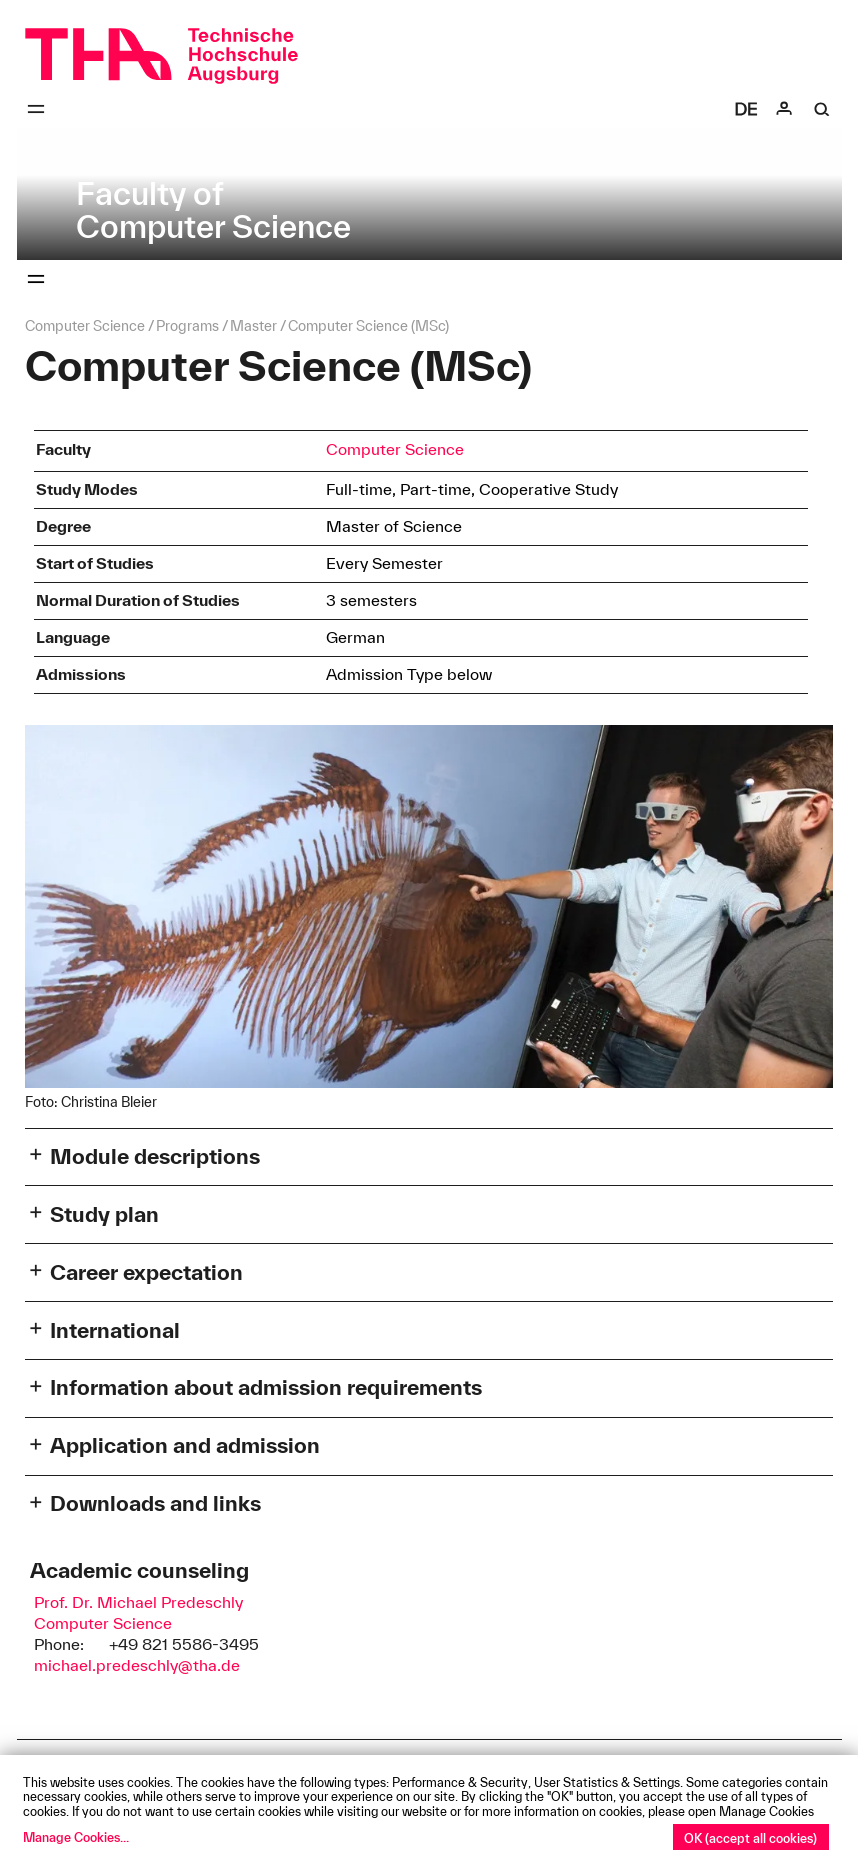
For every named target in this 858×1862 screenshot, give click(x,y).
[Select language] (746, 109)
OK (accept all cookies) (750, 1838)
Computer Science (395, 449)
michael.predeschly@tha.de (137, 1665)
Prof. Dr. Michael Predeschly (138, 1602)
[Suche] (822, 109)
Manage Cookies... (76, 1837)
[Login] (784, 109)
